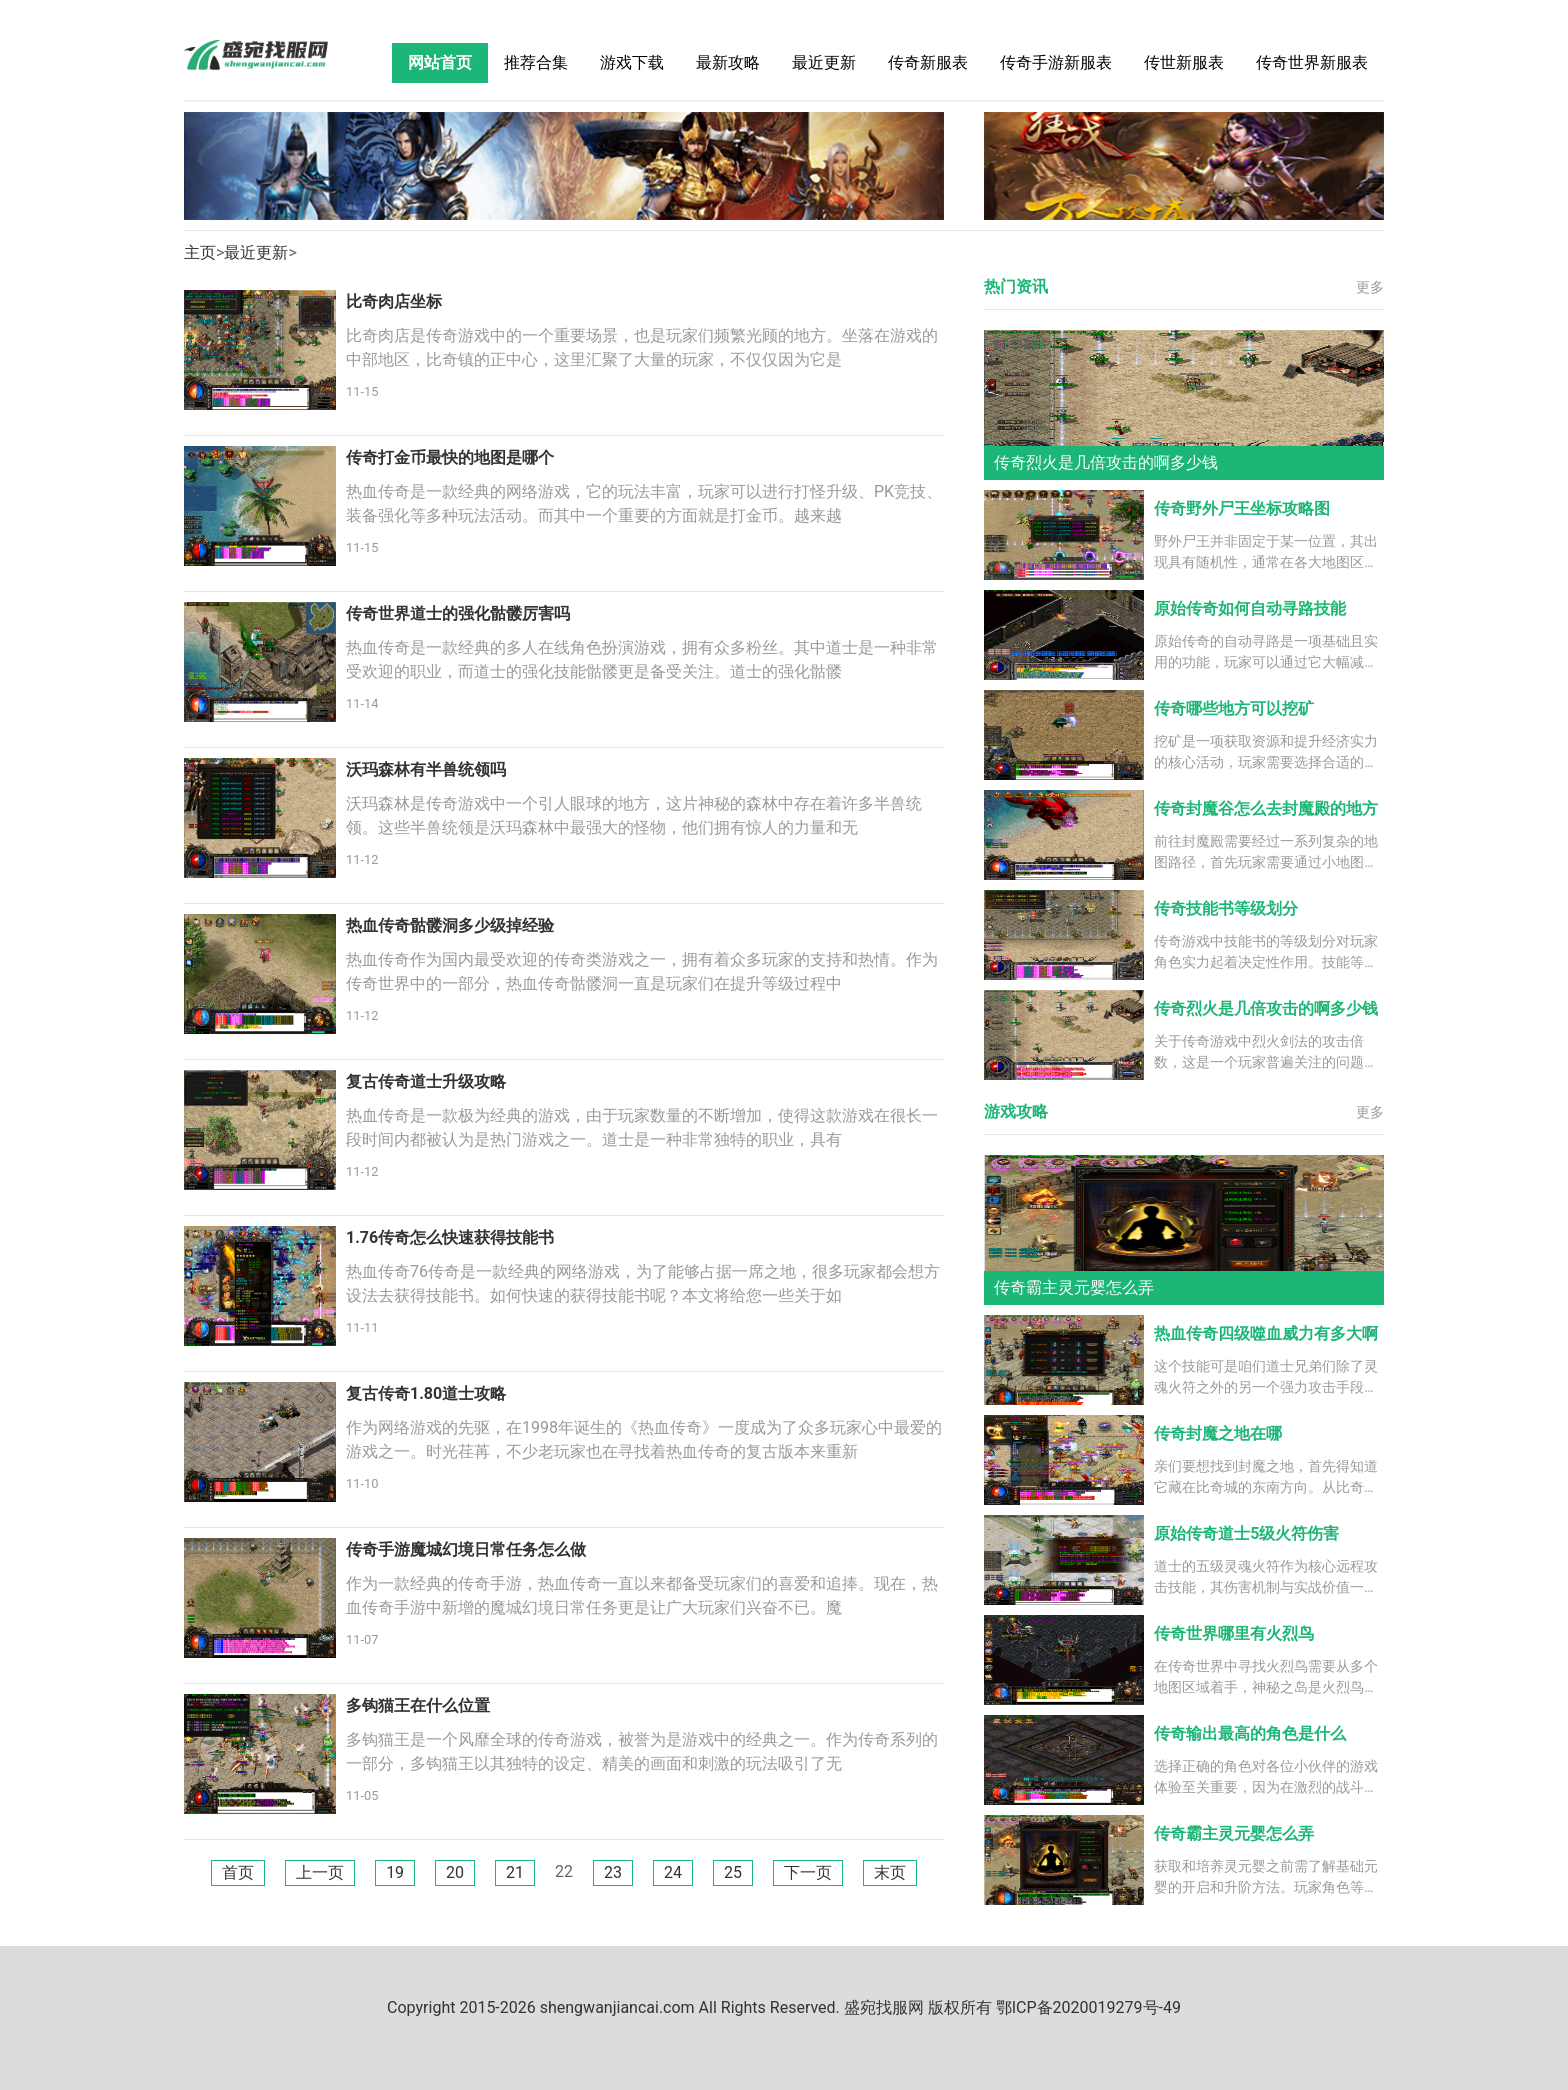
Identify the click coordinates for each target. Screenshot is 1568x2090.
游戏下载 (632, 62)
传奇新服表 (928, 62)
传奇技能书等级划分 (1226, 908)
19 (395, 1872)
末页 (890, 1872)
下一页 (808, 1872)
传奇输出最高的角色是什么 (1250, 1733)
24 (673, 1872)
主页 (200, 252)
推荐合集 (536, 62)
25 (733, 1872)
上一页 (320, 1872)
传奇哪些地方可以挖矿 (1234, 708)
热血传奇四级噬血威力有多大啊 (1266, 1333)
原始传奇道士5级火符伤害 (1246, 1533)
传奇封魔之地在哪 (1218, 1433)
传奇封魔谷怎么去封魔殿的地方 (1266, 808)
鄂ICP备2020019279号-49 (1088, 2007)
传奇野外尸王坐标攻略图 (1242, 508)
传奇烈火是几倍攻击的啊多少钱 (1266, 1008)
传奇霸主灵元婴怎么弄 (1234, 1833)
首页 (238, 1872)
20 (455, 1872)
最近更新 (824, 62)
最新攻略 (728, 62)
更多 (1370, 287)
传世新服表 (1184, 62)
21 (515, 1872)
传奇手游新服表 (1056, 62)
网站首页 (440, 62)
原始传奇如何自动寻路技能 (1250, 608)
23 (613, 1872)
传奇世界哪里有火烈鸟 (1234, 1633)
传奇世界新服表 (1312, 62)
